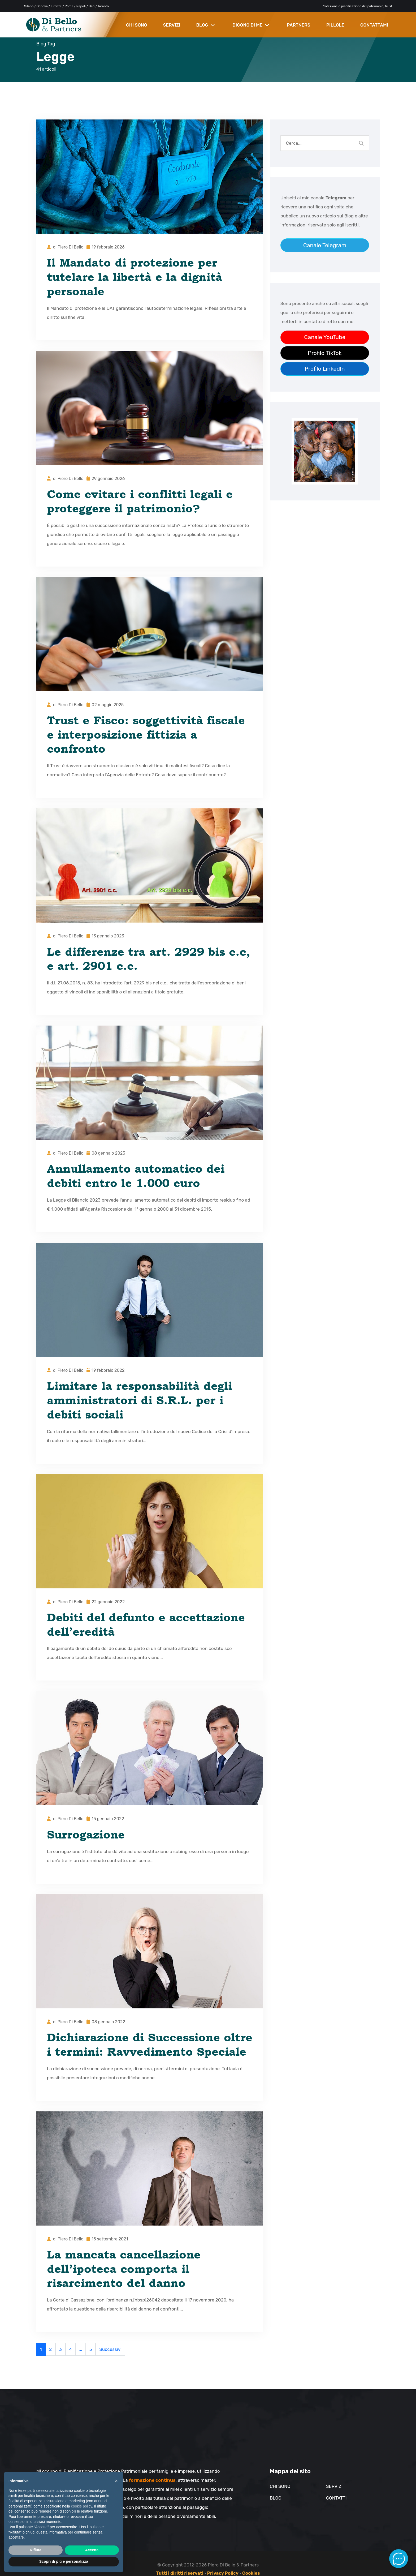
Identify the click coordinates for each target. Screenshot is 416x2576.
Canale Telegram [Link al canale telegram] (324, 245)
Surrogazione (86, 1834)
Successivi (110, 2349)
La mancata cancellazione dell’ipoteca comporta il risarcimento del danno (124, 2269)
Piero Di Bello (71, 247)
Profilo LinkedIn (325, 368)
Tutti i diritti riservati (179, 2573)
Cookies (251, 2573)
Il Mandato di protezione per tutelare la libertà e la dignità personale (134, 277)
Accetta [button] (92, 2550)
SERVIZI (171, 25)
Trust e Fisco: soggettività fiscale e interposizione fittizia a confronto (146, 734)
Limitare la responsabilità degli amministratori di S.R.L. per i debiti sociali (139, 1400)
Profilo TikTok (325, 353)
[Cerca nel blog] (361, 143)
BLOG (205, 25)
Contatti (336, 2498)
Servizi (334, 2486)
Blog (275, 2498)
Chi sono (280, 2486)
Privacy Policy (223, 2573)
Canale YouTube (324, 337)
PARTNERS (298, 25)
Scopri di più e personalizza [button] (63, 2561)
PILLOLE (335, 25)
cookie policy (81, 2506)
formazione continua (152, 2480)
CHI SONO (136, 25)
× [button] (116, 2481)
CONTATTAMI (374, 25)
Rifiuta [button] (35, 2550)
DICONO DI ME (250, 25)
